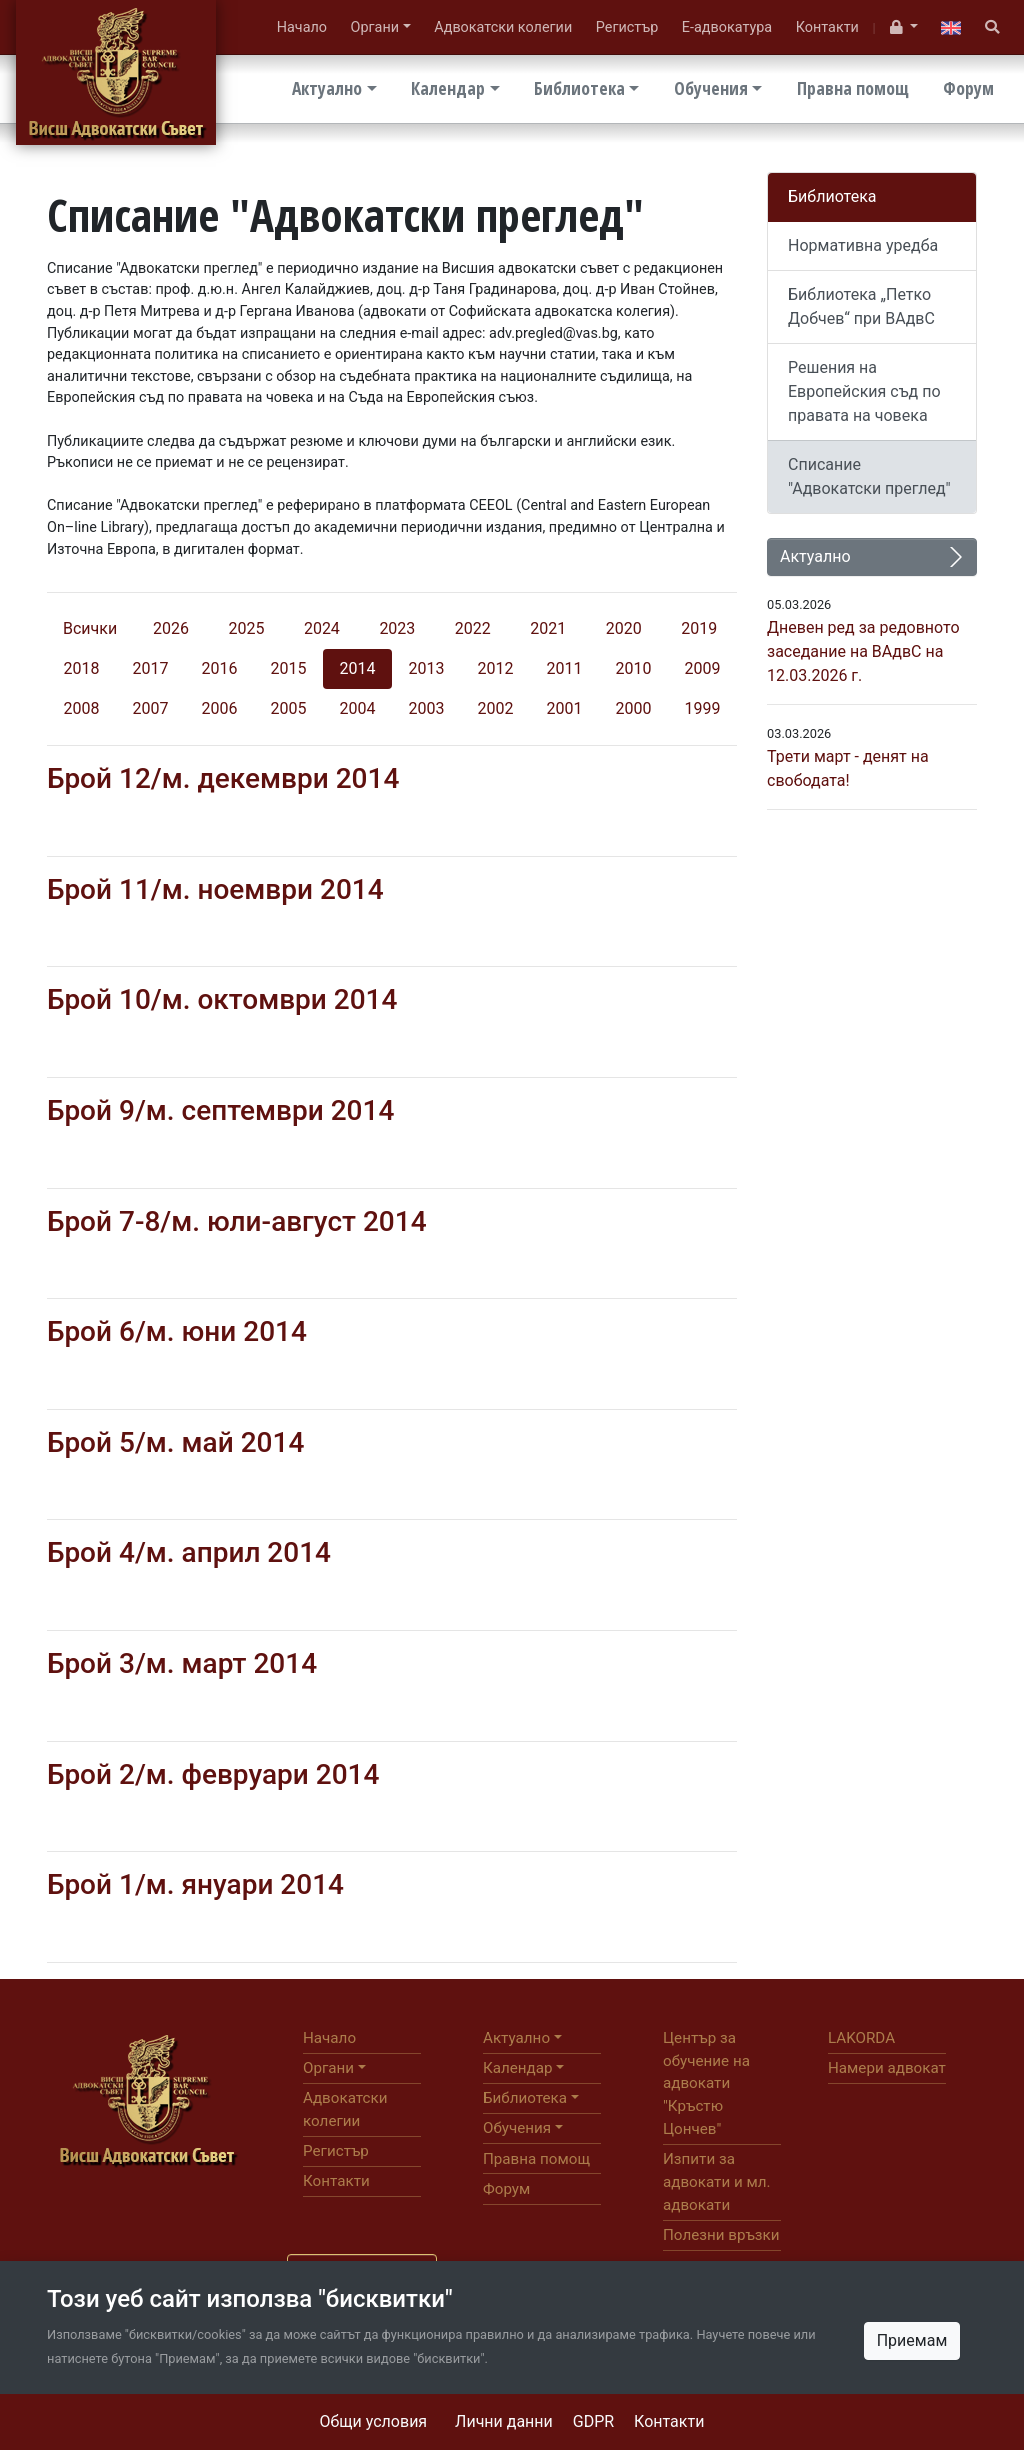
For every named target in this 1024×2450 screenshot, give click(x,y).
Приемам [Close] (912, 2340)
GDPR (593, 2421)
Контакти (669, 2421)
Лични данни (504, 2421)
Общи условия (374, 2421)
